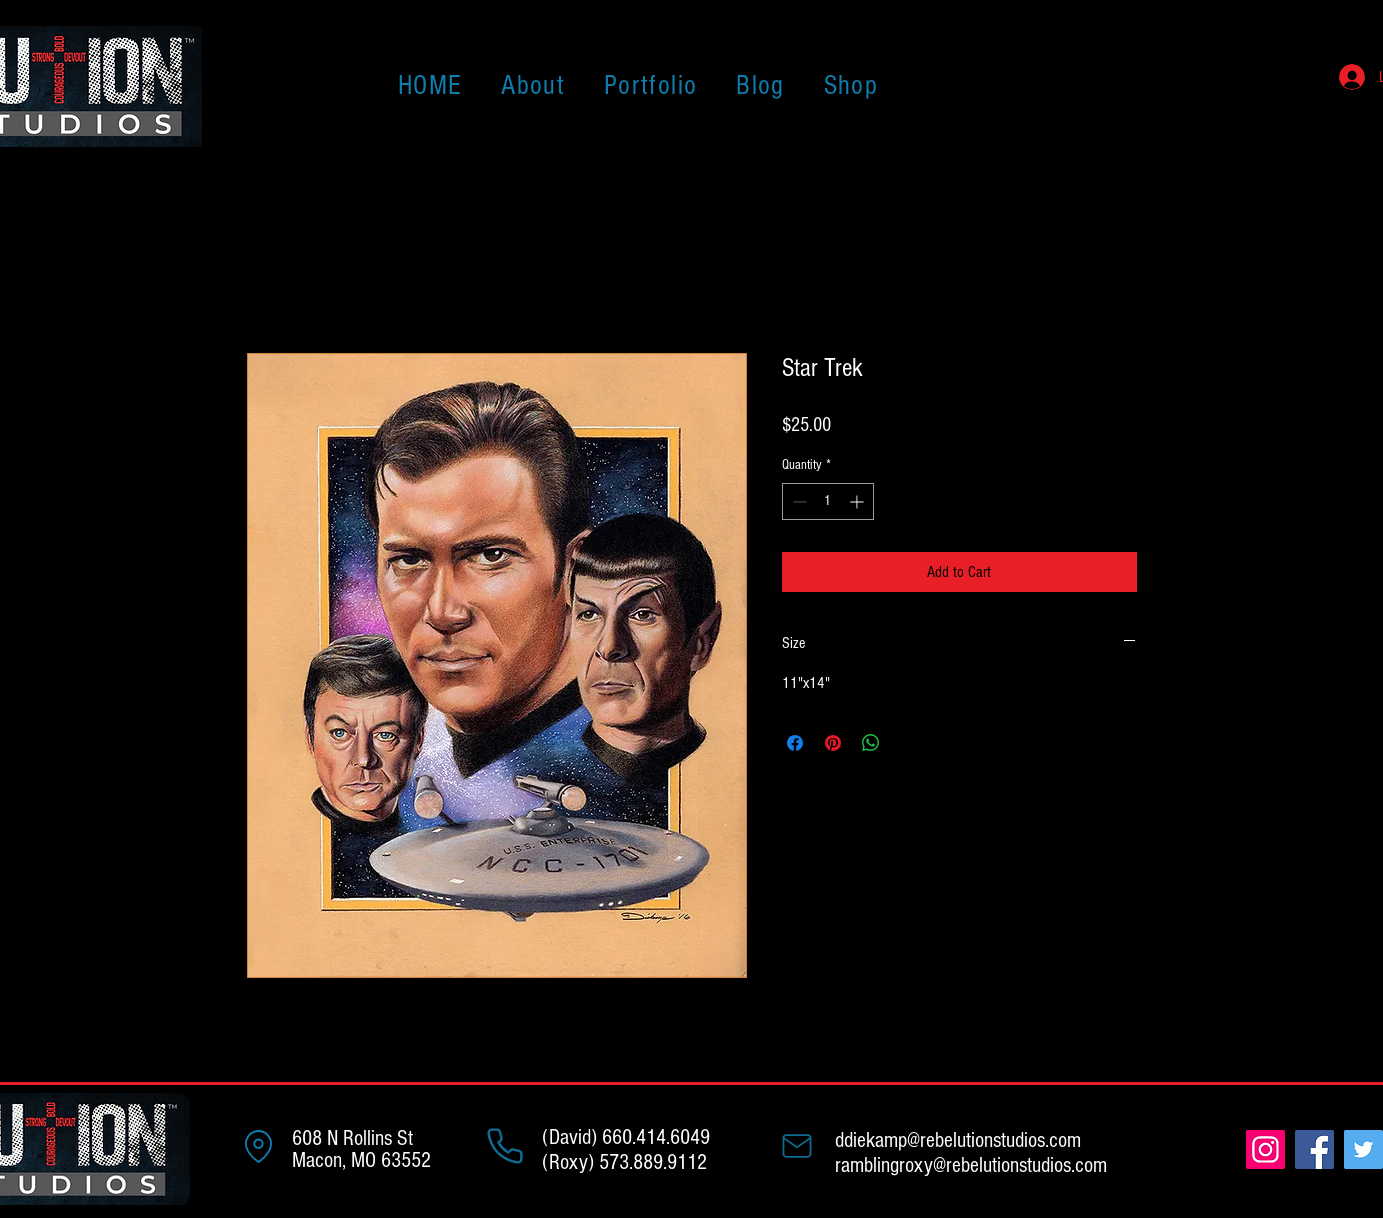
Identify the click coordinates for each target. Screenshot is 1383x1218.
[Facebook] (1314, 1149)
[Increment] (858, 501)
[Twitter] (1363, 1149)
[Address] (259, 1146)
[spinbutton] (828, 501)
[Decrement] (797, 501)
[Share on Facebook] (795, 743)
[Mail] (797, 1146)
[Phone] (505, 1146)
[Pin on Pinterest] (833, 743)
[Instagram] (1265, 1149)
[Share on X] (909, 743)
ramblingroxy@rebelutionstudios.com (971, 1165)
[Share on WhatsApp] (871, 743)
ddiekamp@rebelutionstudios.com (958, 1140)
